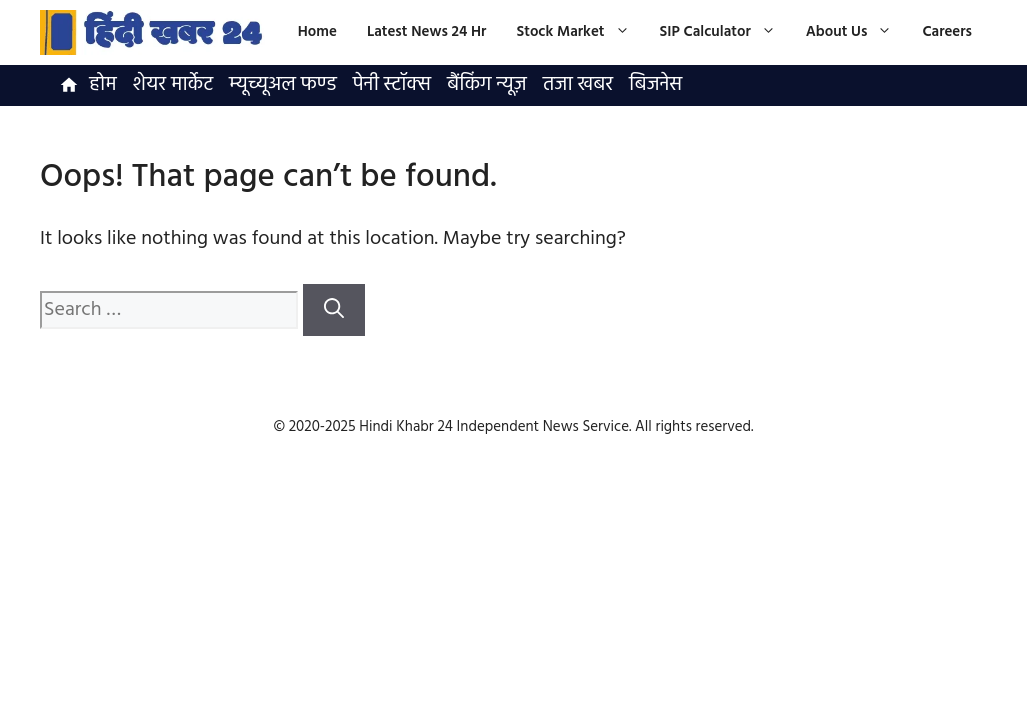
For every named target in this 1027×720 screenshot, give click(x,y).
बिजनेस (655, 85)
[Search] (334, 310)
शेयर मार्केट (173, 85)
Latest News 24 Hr (427, 32)
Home (317, 32)
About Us (857, 32)
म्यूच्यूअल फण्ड (283, 85)
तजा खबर (578, 85)
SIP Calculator (725, 32)
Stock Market (580, 32)
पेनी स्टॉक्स (392, 85)
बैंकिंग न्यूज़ (487, 85)
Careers (947, 32)
